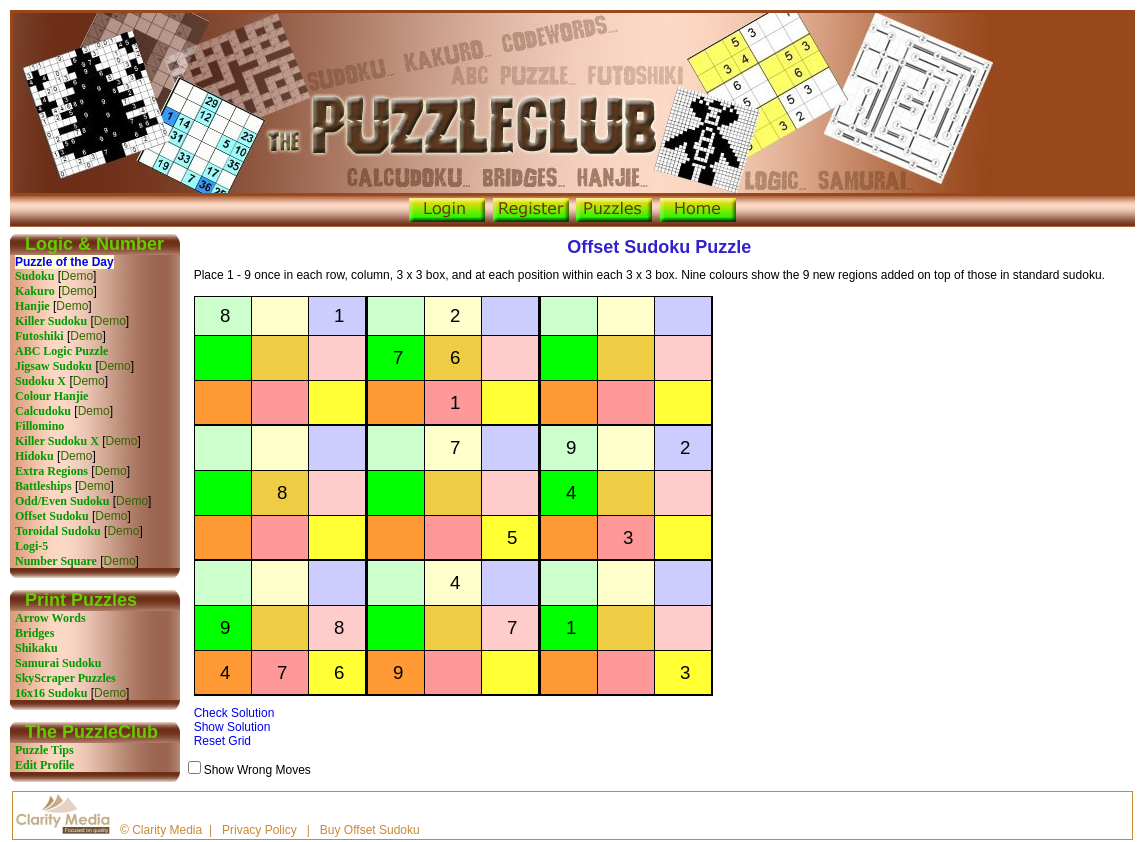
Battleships (43, 486)
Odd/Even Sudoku (62, 501)
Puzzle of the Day (64, 262)
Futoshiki (39, 336)
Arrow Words (50, 618)
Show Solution (232, 727)
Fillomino (39, 426)
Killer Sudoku (51, 321)
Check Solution (234, 713)
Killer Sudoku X (57, 441)
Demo (77, 276)
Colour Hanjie (51, 396)
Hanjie (32, 306)
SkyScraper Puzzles (65, 678)
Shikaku (36, 648)
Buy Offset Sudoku (370, 830)
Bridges (34, 633)
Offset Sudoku (52, 516)
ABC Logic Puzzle (61, 351)
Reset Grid (222, 741)
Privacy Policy (259, 830)
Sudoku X (40, 381)
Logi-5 (31, 546)
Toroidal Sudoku (58, 531)
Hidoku (34, 456)
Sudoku (34, 276)
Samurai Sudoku (58, 663)
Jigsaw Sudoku (53, 366)
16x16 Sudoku (51, 693)
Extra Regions (51, 471)
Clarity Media (167, 830)
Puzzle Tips (44, 750)
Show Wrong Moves (257, 770)
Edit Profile (44, 765)
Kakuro (35, 291)
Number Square (56, 561)
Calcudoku (43, 411)
